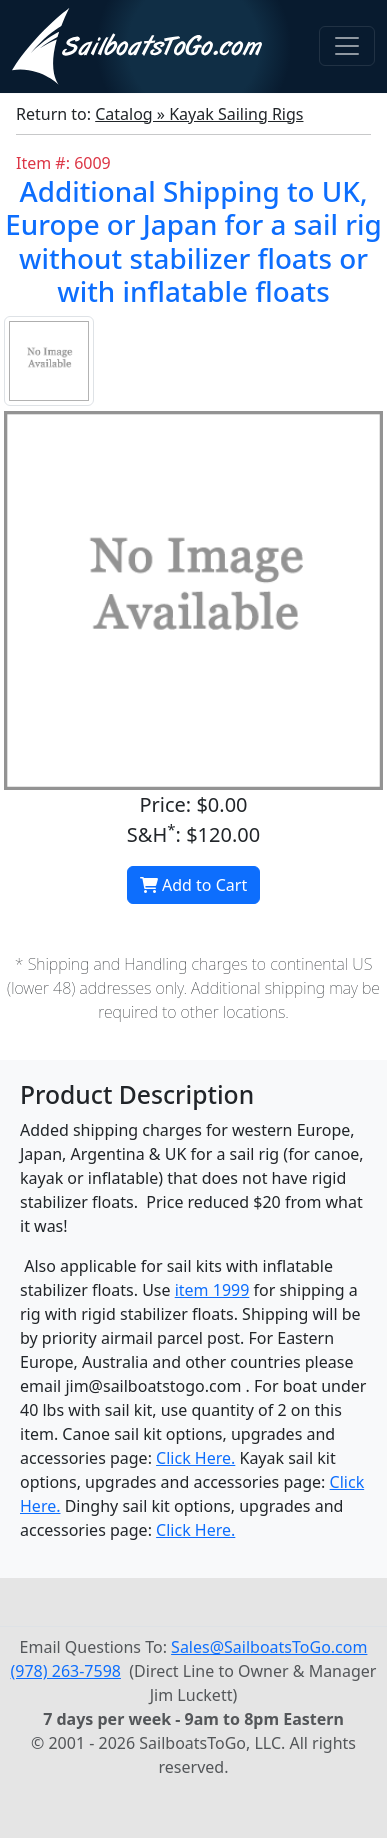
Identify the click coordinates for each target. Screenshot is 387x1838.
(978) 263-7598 (66, 1671)
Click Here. (195, 1458)
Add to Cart (193, 885)
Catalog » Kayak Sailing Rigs (199, 114)
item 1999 (212, 1290)
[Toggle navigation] (347, 46)
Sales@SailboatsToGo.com (269, 1647)
